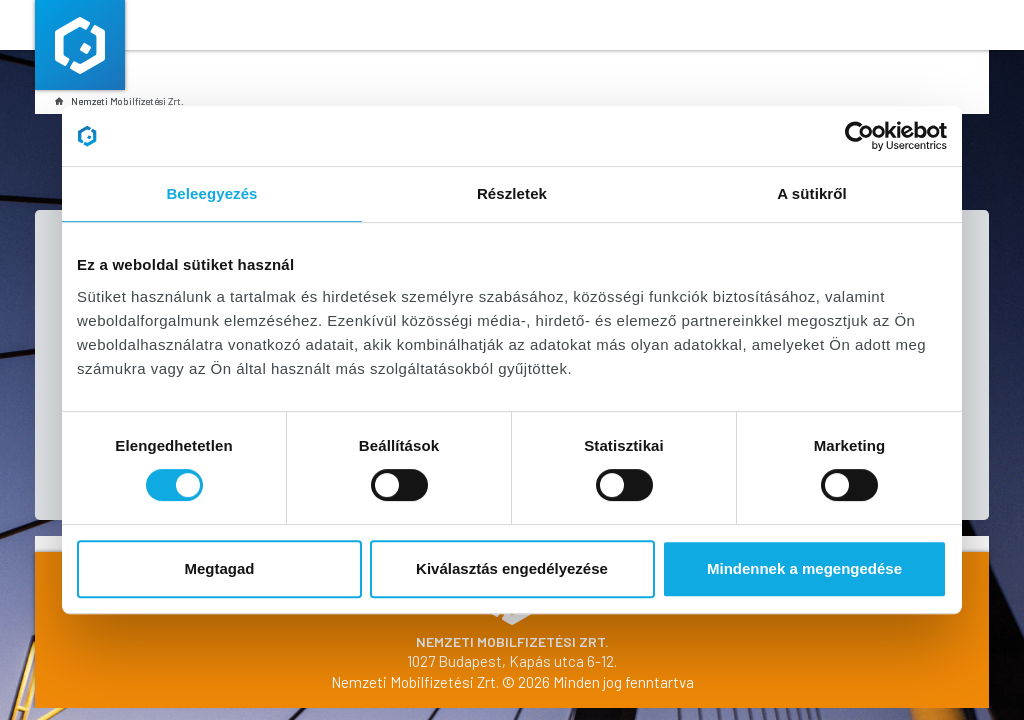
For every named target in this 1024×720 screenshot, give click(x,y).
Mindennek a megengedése (804, 568)
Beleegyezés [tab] (211, 193)
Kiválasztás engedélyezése (512, 568)
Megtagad (219, 568)
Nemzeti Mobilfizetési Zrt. (119, 101)
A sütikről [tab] (812, 193)
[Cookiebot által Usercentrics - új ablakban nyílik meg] (859, 136)
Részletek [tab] (512, 193)
